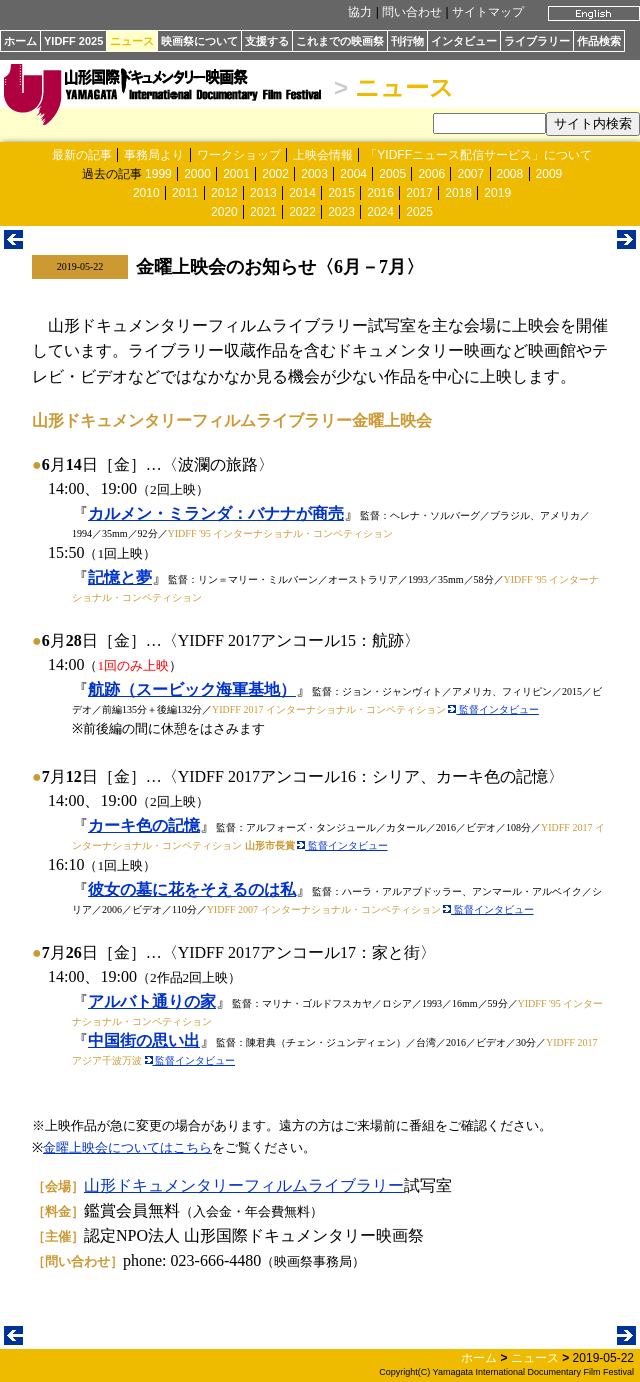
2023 (341, 212)
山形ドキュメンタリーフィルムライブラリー (244, 1185)
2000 (197, 174)
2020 (224, 212)
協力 (360, 12)
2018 (458, 193)
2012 (224, 193)
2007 (470, 174)
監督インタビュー (493, 709)
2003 (314, 174)
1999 (158, 174)
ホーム (20, 41)
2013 (263, 193)
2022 (302, 212)
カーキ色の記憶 (144, 825)
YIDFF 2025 (73, 41)
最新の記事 (82, 155)
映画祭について (199, 41)
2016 (380, 193)
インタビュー (464, 41)
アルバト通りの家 (152, 1001)
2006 (431, 174)
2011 (185, 193)
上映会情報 (323, 155)
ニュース (132, 41)
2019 (497, 193)
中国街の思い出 (144, 1040)
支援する (267, 41)
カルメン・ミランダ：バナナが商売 (216, 513)
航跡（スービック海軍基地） (192, 689)
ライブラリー (537, 41)
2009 (549, 174)
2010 (146, 193)
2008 (510, 174)
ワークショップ (239, 155)
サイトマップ (488, 12)
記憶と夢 (120, 577)
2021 (263, 212)
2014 (302, 193)
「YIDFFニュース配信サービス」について (478, 155)
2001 (236, 174)
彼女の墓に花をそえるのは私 (192, 889)
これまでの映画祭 (340, 41)
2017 (419, 193)
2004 (353, 174)
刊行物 (407, 41)
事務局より (154, 155)
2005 (392, 174)
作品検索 (599, 41)
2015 (341, 193)
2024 (380, 212)
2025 (419, 212)
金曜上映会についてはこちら (127, 1147)
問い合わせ (412, 12)
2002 (275, 174)
